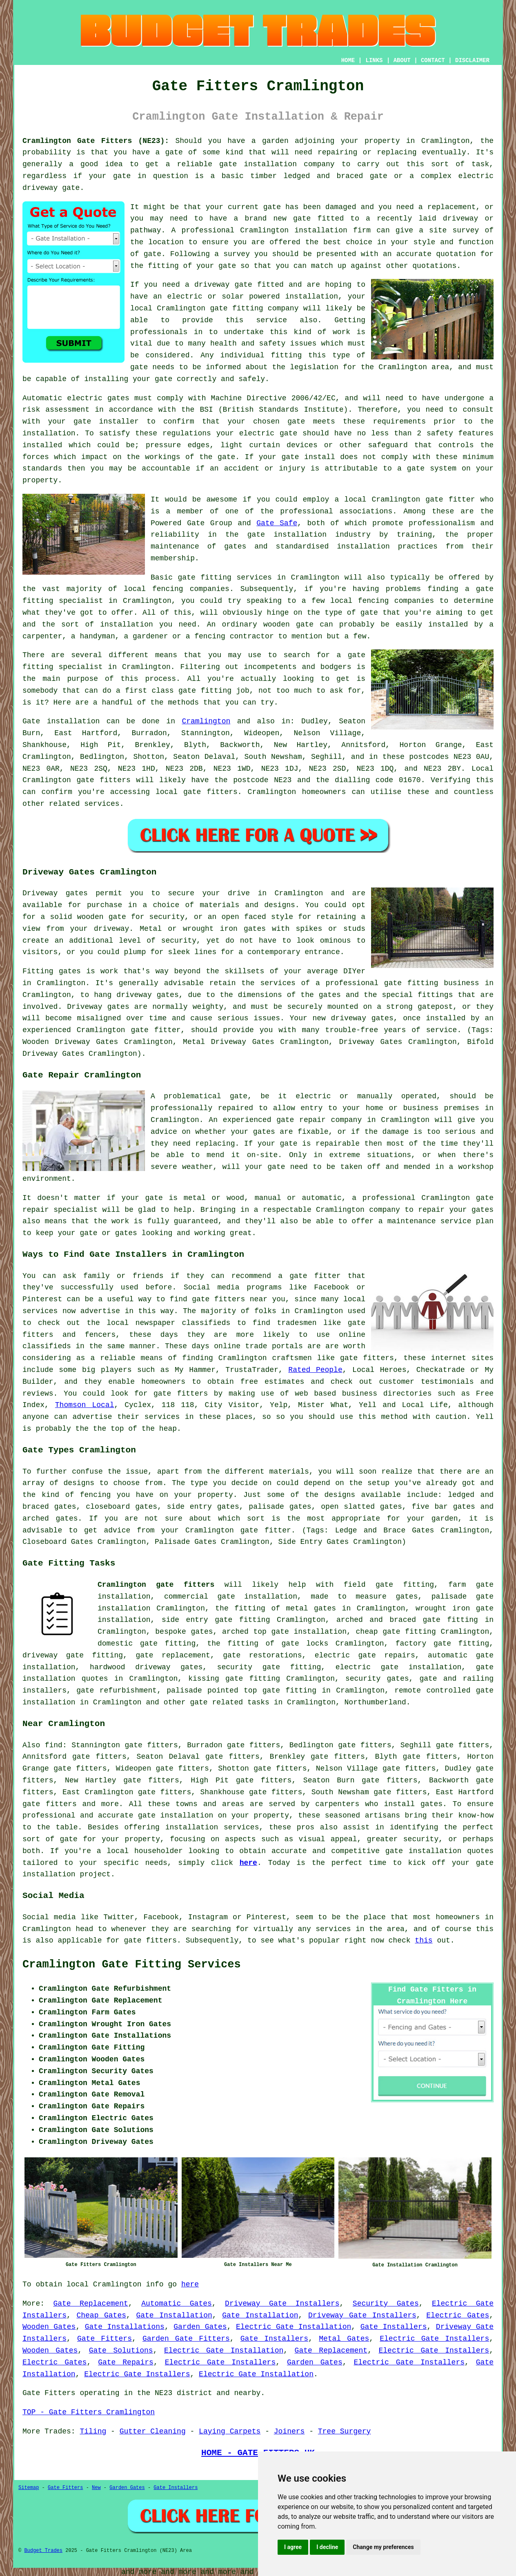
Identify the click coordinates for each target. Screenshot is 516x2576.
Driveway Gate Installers (282, 2303)
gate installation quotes (439, 1851)
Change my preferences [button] (383, 2547)
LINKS (374, 60)
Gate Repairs (125, 2362)
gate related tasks (229, 1702)
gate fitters (210, 792)
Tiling (93, 2431)
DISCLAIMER (472, 60)
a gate (168, 152)
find (53, 1745)
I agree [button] (293, 2547)
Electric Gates (457, 2315)
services (101, 804)
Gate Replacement (90, 2303)
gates (431, 1804)
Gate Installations (125, 2327)
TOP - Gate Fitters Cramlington (88, 2412)
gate (302, 218)
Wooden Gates (49, 2327)
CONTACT (433, 60)
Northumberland (375, 1702)
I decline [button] (327, 2547)
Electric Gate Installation (293, 2327)
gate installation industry (309, 535)
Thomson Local (84, 1405)
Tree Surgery (344, 2431)
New (96, 2488)
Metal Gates (344, 2339)
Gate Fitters (104, 2339)
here (248, 1863)
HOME (348, 60)
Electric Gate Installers (434, 2339)
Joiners (289, 2431)
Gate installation (61, 721)
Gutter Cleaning (153, 2431)
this (423, 1940)
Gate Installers (393, 2327)
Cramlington (206, 721)
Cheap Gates (101, 2315)
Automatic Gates (176, 2303)
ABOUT (402, 60)
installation (311, 296)
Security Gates (386, 2303)
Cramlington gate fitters (156, 1585)
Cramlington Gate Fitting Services (131, 1964)
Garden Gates (200, 2327)
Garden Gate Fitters (186, 2339)
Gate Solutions (121, 2350)
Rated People (315, 1370)
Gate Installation (174, 2315)
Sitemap (28, 2488)
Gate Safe (276, 523)
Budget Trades (43, 2551)
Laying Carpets (229, 2431)
